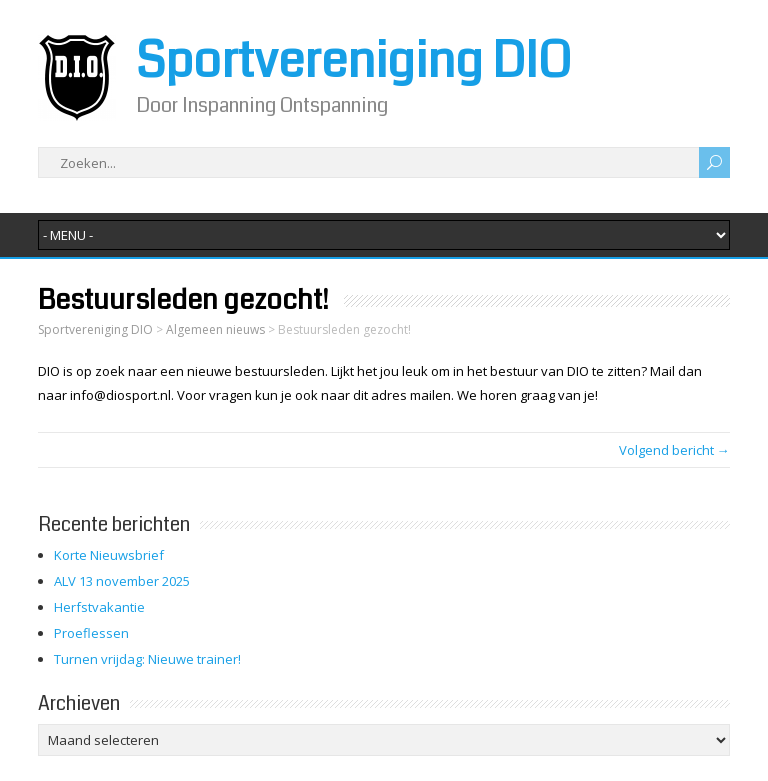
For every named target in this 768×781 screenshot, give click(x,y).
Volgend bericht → (674, 450)
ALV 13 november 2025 (122, 581)
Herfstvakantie (99, 607)
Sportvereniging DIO (353, 61)
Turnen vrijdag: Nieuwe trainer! (147, 659)
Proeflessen (91, 633)
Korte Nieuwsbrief (109, 555)
